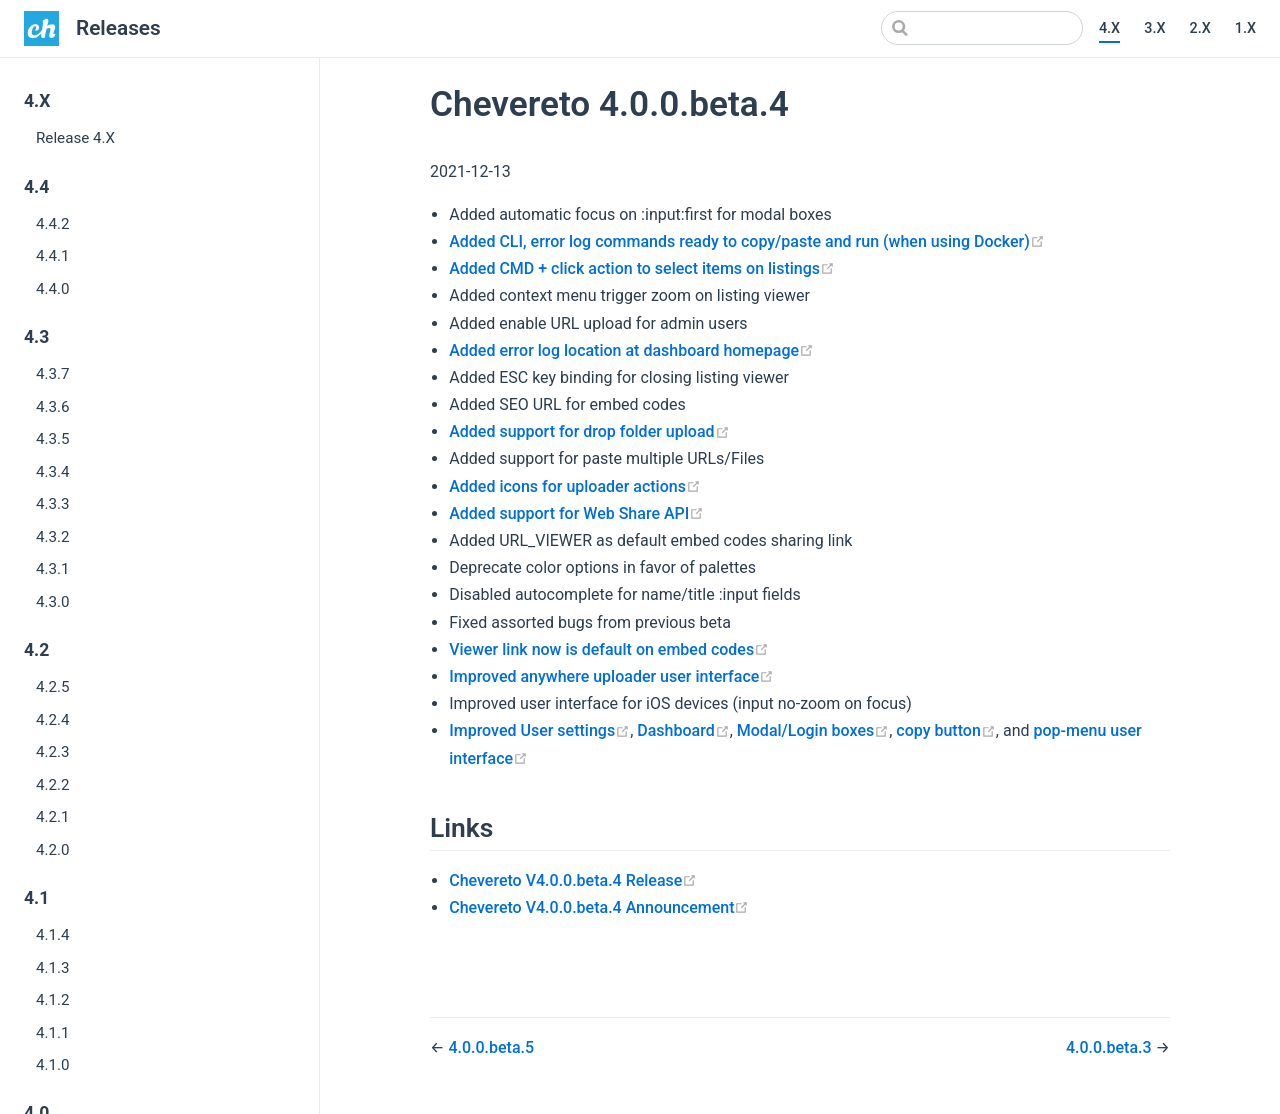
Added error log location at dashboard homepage (631, 350)
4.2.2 (53, 785)
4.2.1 (53, 817)
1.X (1245, 28)
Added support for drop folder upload (589, 431)
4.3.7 (53, 374)
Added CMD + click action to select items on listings (642, 268)
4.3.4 (53, 472)
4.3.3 (53, 504)
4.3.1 (53, 569)
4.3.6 (53, 407)
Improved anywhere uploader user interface (611, 676)
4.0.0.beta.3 (1111, 1047)
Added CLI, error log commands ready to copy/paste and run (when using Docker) (747, 241)
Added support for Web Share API (576, 513)
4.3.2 (53, 537)
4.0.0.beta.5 (491, 1047)
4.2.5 (53, 687)
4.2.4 (53, 720)
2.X (1199, 28)
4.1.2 (53, 1000)
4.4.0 (53, 289)
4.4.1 (53, 256)
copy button (946, 730)
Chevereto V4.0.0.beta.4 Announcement (599, 907)
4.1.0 (53, 1065)
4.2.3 (53, 752)
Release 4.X (75, 138)
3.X (1154, 28)
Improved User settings (539, 730)
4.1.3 (53, 968)
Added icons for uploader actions (575, 486)
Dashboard (683, 730)
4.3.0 (53, 602)
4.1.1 (53, 1033)
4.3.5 (53, 439)
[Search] (982, 28)
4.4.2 (53, 224)
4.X (1109, 28)
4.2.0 (53, 850)
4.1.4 (53, 935)
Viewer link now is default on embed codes (609, 649)
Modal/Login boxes (813, 730)
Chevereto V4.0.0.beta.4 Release (573, 880)
